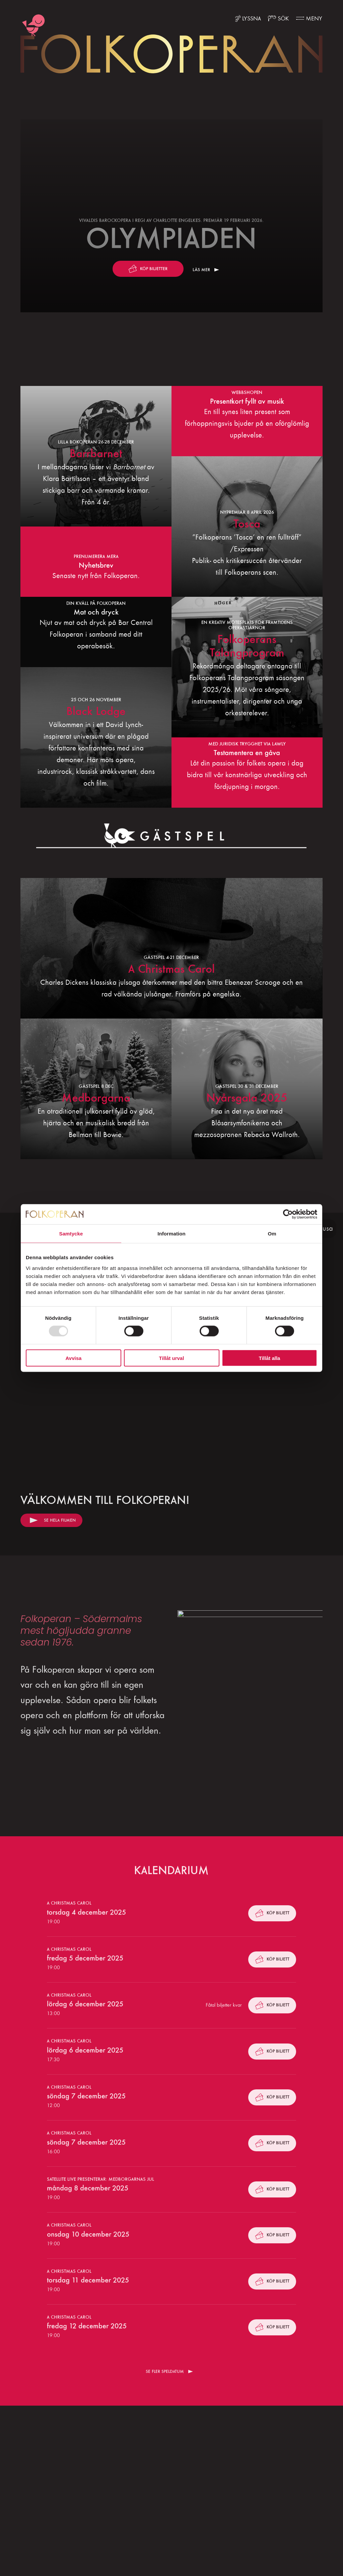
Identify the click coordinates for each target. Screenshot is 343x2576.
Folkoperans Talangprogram (247, 646)
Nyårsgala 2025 (246, 1098)
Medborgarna (96, 1098)
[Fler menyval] (309, 19)
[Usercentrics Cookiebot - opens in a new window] (288, 1214)
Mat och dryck (96, 612)
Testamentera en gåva (247, 752)
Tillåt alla (269, 1358)
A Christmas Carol (171, 969)
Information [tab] (171, 1233)
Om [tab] (272, 1233)
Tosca (246, 523)
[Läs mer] (171, 215)
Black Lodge (96, 711)
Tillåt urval (171, 1358)
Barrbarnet (96, 453)
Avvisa (74, 1358)
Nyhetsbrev (96, 565)
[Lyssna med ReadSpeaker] (248, 19)
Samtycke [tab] (71, 1233)
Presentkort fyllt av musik (247, 401)
